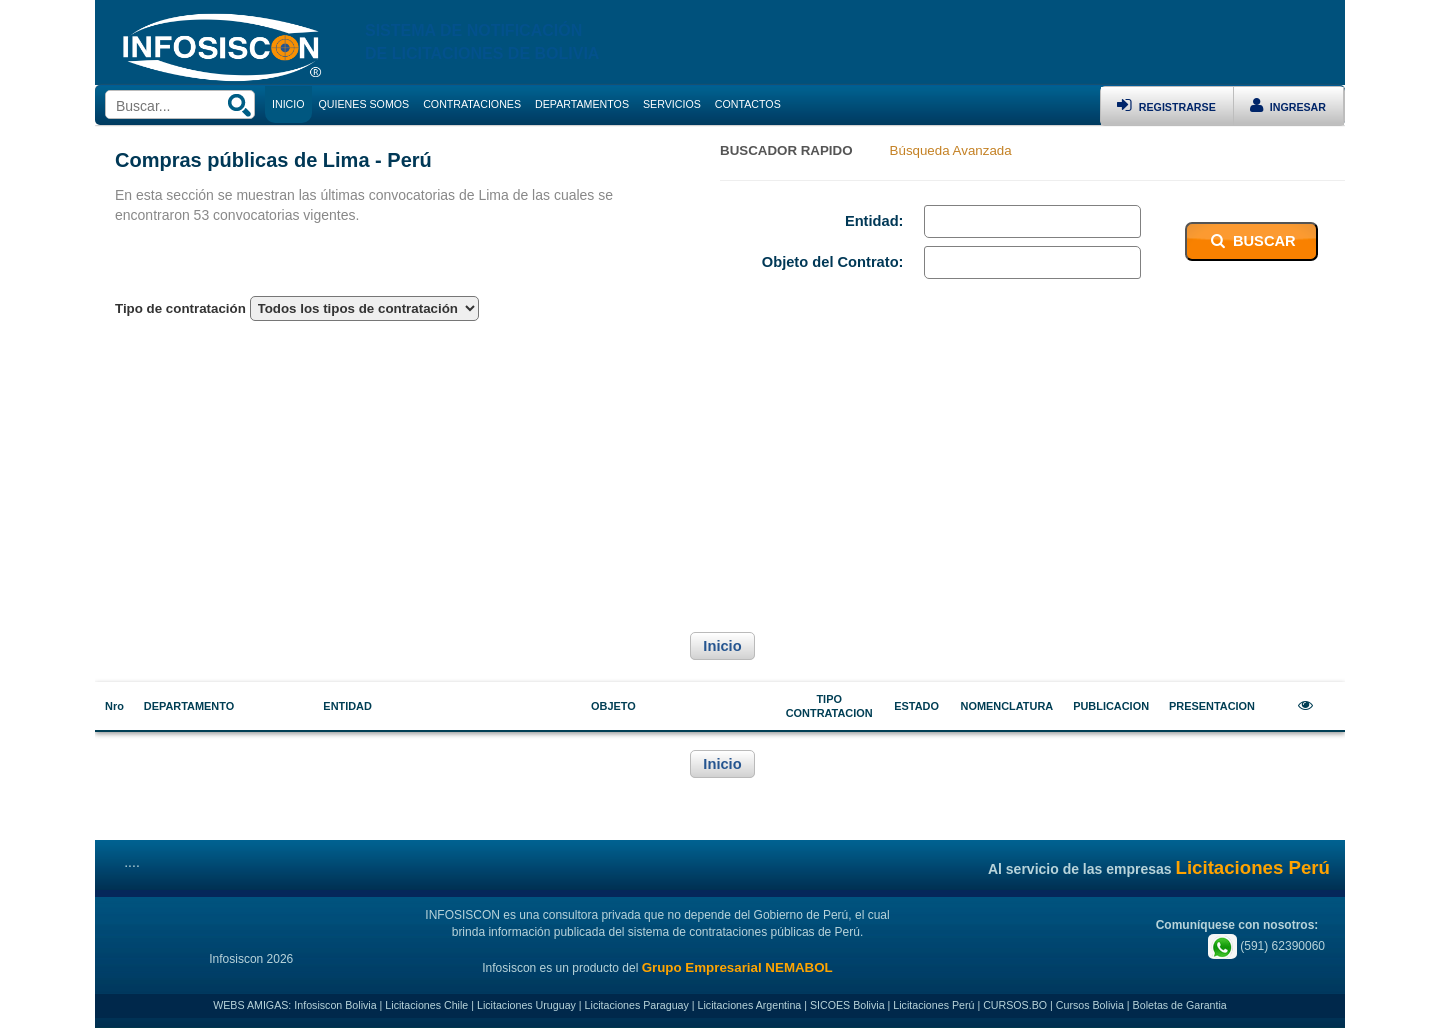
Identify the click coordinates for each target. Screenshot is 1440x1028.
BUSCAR (1251, 241)
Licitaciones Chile (426, 1005)
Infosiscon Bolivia (335, 1005)
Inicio (722, 646)
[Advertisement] (720, 474)
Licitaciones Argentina (750, 1005)
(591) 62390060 (1266, 946)
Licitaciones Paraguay (637, 1005)
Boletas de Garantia (1180, 1005)
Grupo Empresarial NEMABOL (737, 967)
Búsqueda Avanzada (951, 150)
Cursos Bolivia (1090, 1005)
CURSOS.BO (1015, 1005)
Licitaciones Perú (933, 1005)
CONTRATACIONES (472, 104)
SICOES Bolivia (847, 1005)
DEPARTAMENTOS (582, 104)
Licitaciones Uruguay (526, 1005)
